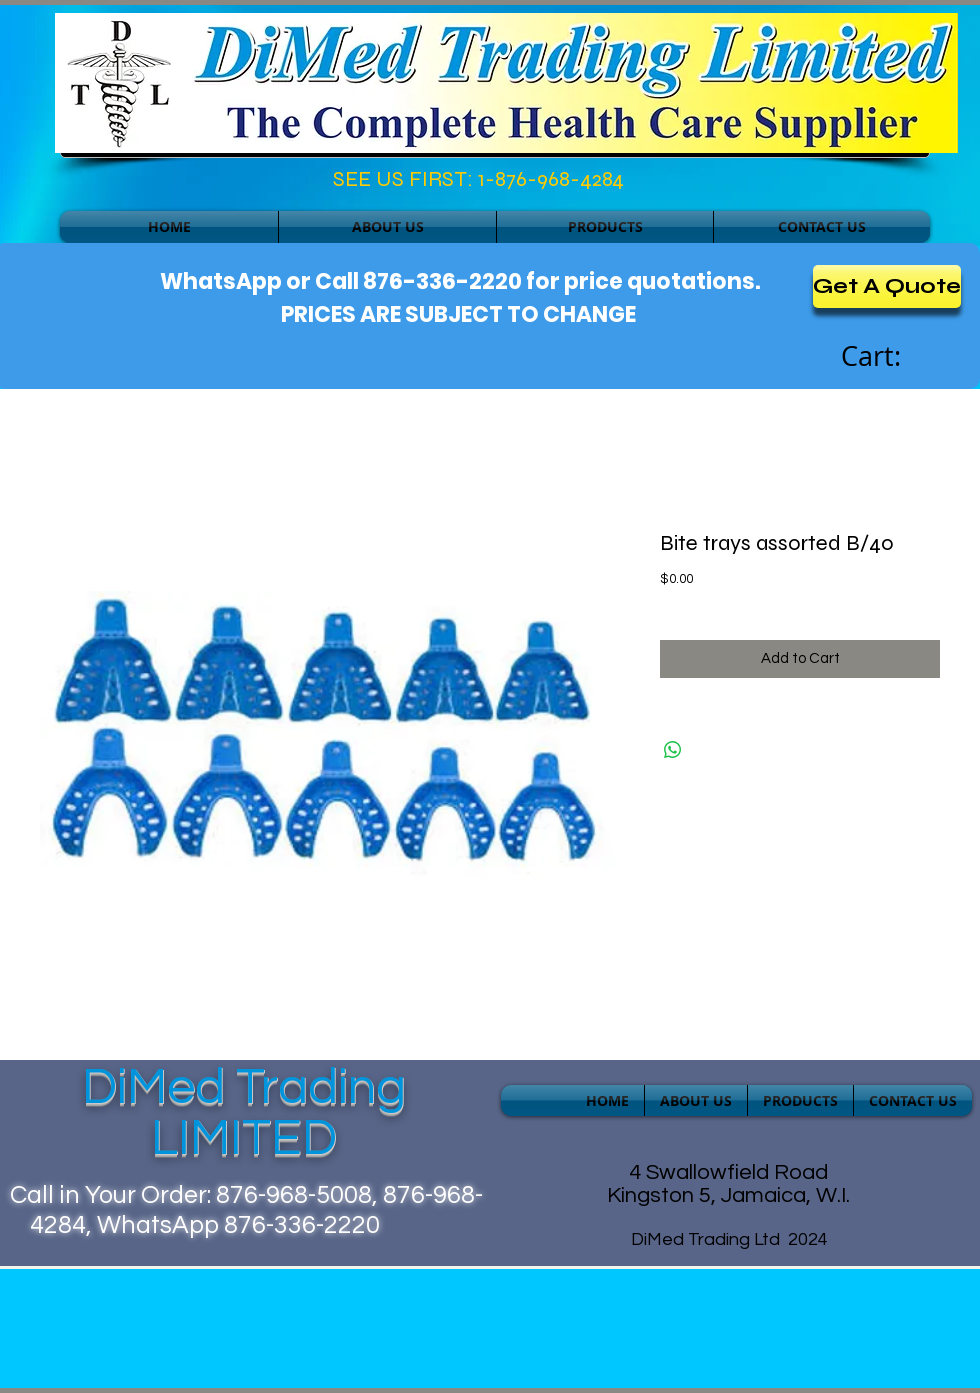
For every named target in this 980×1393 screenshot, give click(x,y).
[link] (893, 357)
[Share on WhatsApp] (673, 750)
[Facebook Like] (146, 184)
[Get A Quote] (887, 286)
